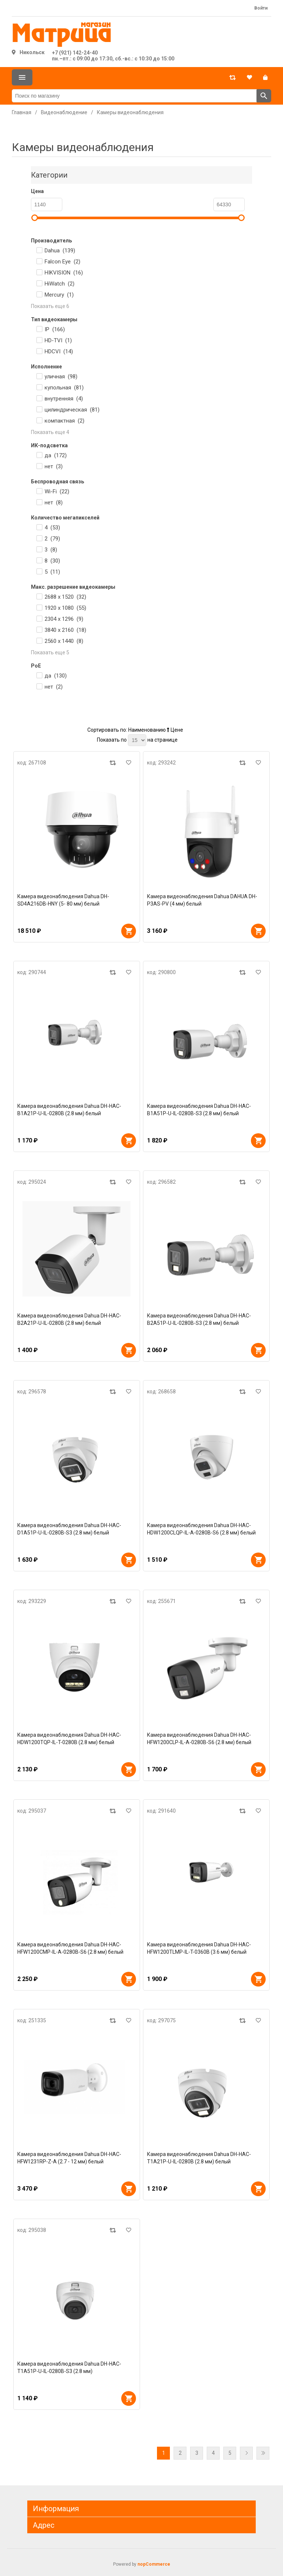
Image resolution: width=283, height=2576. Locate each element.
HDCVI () (59, 351)
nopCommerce (153, 2564)
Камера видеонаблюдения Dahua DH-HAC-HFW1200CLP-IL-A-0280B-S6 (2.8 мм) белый (199, 1738)
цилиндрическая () (72, 409)
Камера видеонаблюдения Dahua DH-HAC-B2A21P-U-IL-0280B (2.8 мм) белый (69, 1319)
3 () (51, 549)
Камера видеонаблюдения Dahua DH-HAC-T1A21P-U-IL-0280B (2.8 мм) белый (199, 2157)
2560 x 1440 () (64, 641)
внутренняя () (64, 398)
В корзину (128, 931)
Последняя (262, 2453)
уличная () (61, 376)
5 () (52, 571)
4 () (52, 527)
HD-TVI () (58, 340)
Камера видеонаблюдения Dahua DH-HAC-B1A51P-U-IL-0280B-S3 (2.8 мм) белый (199, 1109)
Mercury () (59, 294)
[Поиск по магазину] (134, 95)
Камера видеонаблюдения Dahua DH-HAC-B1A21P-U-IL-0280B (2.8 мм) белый (69, 1109)
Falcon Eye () (62, 261)
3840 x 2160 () (65, 630)
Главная (21, 112)
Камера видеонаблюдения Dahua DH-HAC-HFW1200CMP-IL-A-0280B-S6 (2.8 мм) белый (70, 1948)
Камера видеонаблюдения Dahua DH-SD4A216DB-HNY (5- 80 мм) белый (63, 900)
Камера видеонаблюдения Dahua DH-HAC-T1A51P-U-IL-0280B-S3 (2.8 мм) (69, 2367)
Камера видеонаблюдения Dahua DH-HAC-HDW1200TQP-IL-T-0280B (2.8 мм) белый (69, 1738)
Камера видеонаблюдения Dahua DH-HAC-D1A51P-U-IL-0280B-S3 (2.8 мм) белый (69, 1529)
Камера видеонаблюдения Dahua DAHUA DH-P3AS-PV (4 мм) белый (202, 900)
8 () (52, 560)
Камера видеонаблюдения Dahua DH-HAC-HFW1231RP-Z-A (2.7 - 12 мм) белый (69, 2157)
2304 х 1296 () (64, 619)
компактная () (64, 420)
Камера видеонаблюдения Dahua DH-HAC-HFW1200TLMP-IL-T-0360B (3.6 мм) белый (199, 1948)
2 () (52, 538)
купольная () (64, 387)
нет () (54, 466)
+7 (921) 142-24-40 (75, 53)
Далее (246, 2453)
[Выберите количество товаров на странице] (137, 740)
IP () (55, 329)
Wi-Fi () (57, 491)
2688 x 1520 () (65, 597)
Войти (261, 8)
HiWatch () (59, 283)
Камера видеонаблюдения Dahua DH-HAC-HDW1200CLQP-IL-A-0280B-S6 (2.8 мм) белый (201, 1529)
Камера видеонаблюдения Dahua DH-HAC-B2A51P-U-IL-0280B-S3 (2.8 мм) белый (199, 1319)
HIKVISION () (64, 272)
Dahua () (60, 250)
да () (56, 455)
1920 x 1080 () (65, 608)
